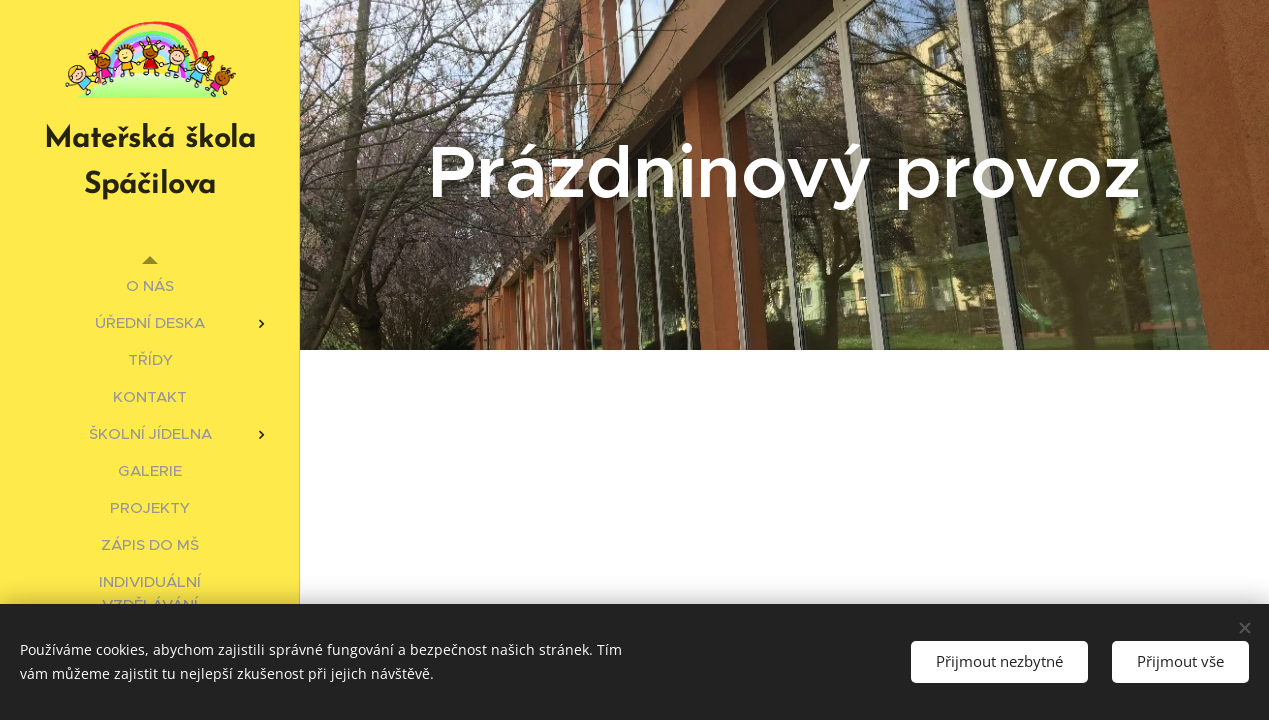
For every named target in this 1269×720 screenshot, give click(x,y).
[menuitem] (150, 285)
